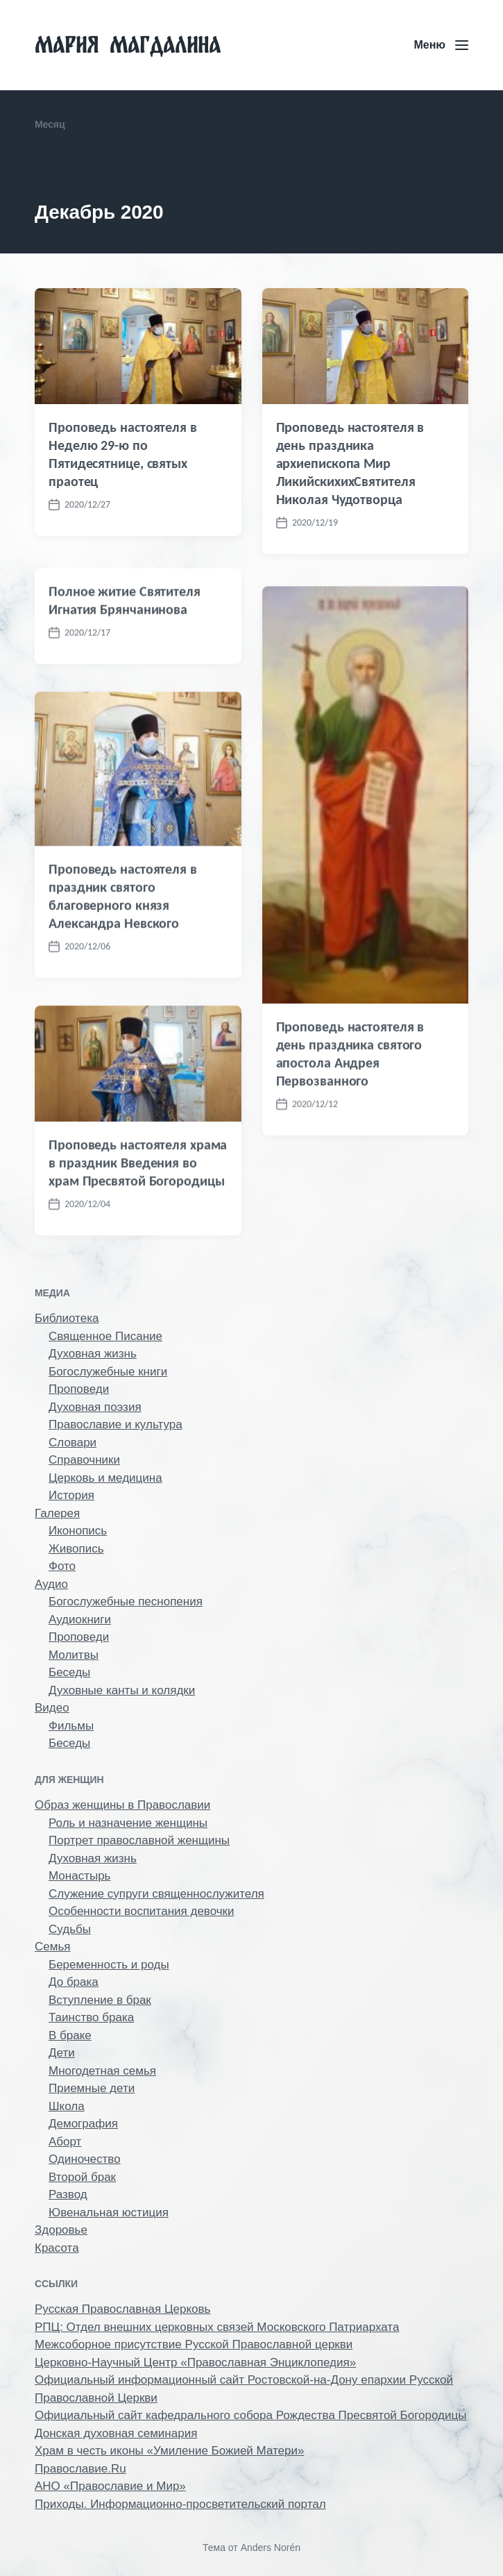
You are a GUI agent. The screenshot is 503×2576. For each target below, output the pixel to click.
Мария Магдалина (128, 45)
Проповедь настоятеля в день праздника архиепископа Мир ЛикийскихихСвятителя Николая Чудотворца (350, 463)
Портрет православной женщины (139, 1840)
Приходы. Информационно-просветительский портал (180, 2504)
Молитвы (74, 1655)
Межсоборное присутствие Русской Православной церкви (193, 2344)
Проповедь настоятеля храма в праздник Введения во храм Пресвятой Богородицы (138, 1239)
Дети (62, 2052)
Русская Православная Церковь (122, 2309)
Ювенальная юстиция (109, 2212)
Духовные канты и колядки (122, 1690)
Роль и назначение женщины (128, 1823)
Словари (72, 1442)
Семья (52, 1946)
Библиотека (67, 1318)
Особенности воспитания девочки (142, 1911)
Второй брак (82, 2177)
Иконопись (78, 1530)
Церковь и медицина (105, 1477)
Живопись (76, 1548)
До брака (74, 1982)
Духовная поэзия (95, 1407)
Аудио (51, 1584)
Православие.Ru (80, 2468)
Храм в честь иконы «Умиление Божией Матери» (169, 2450)
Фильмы (71, 1725)
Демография (83, 2123)
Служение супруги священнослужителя (156, 1893)
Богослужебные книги (108, 1371)
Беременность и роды (109, 1964)
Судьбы (70, 1929)
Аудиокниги (80, 1619)
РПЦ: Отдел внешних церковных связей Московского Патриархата (217, 2327)
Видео (52, 1707)
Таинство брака (91, 2017)
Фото (62, 1566)
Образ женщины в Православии (122, 1805)
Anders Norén (270, 2547)
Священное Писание (105, 1336)
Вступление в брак (100, 2000)
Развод (68, 2194)
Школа (67, 2106)
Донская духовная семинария (116, 2433)
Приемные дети (92, 2088)
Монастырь (79, 1875)
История (71, 1495)
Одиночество (85, 2159)
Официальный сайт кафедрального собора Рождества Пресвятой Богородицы (250, 2415)
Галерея (57, 1513)
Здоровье (61, 2229)
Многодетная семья (102, 2070)
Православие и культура (115, 1424)
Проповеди (79, 1389)
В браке (70, 2035)
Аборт (65, 2141)
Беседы (69, 1672)
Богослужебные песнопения (126, 1601)
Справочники (84, 1459)
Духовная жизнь (93, 1353)
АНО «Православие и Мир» (110, 2486)
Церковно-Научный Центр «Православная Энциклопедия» (195, 2362)
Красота (57, 2248)
